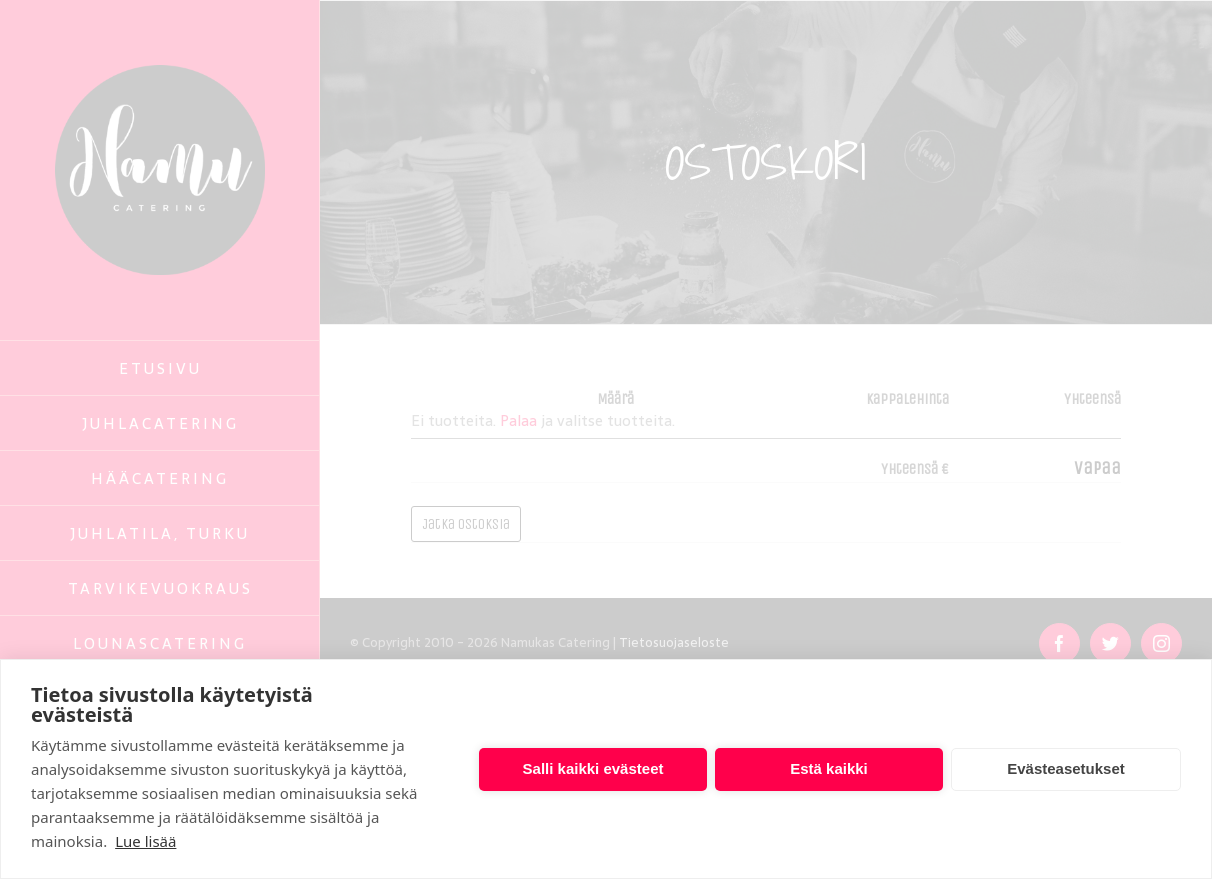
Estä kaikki (829, 768)
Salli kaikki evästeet (593, 768)
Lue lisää (145, 841)
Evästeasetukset (1066, 768)
